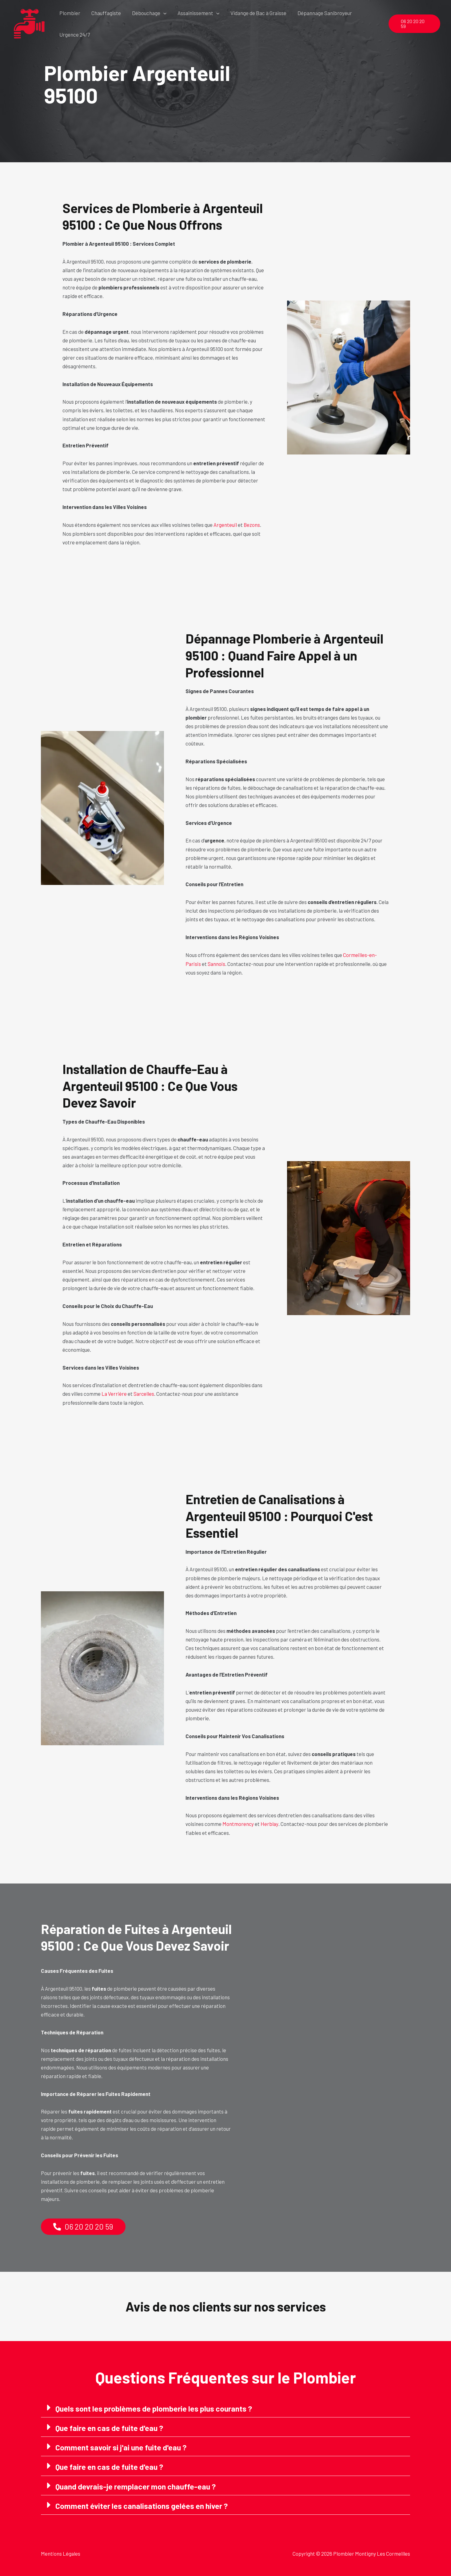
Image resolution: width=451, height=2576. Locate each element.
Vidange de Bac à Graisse (256, 13)
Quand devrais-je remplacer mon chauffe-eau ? (137, 2485)
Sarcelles (144, 1393)
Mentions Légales (61, 2553)
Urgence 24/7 (74, 34)
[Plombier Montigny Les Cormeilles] (29, 23)
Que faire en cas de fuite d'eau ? (110, 2427)
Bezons (252, 525)
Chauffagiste (105, 13)
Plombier (69, 13)
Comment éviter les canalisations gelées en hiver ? (142, 2504)
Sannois (217, 963)
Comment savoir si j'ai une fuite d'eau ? (122, 2446)
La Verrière (114, 1393)
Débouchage (147, 13)
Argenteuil (225, 525)
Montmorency (238, 1823)
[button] (162, 13)
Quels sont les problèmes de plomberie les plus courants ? (154, 2407)
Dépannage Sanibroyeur (321, 13)
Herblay (270, 1823)
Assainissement (196, 13)
